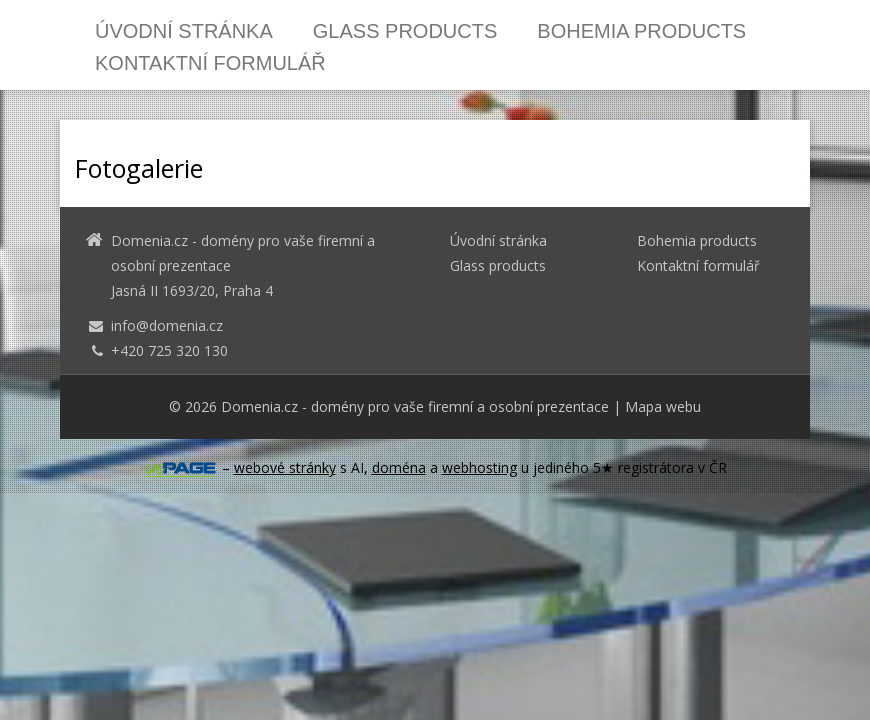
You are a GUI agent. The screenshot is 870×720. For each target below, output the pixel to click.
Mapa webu (663, 406)
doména (399, 467)
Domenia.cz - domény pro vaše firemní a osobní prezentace (415, 406)
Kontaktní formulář (210, 63)
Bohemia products (641, 31)
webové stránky (285, 467)
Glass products (405, 31)
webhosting (479, 467)
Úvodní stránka (184, 31)
